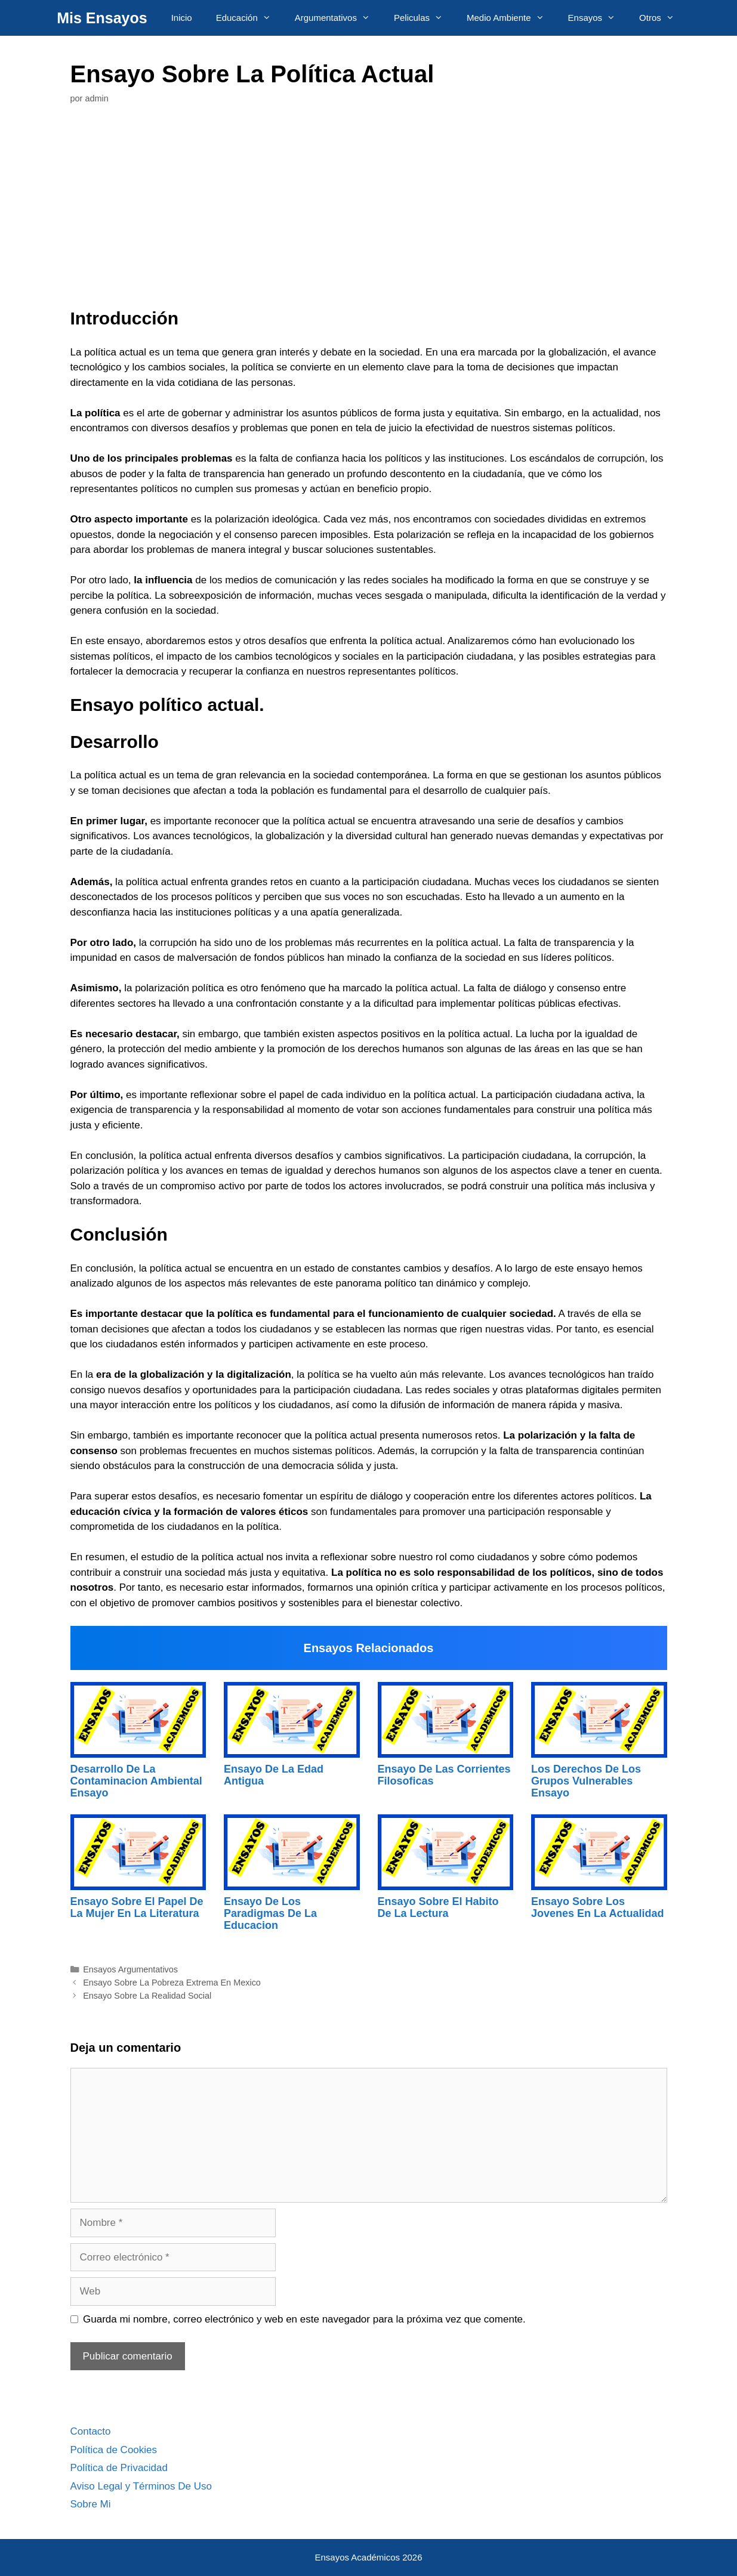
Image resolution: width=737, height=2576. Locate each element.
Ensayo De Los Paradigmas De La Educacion (270, 1913)
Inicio (181, 18)
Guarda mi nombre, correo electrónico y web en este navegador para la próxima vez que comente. (304, 2319)
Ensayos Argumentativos (130, 1969)
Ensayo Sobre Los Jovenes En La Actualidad (597, 1907)
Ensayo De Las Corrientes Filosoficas (444, 1775)
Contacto (90, 2431)
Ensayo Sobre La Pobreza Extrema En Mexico (172, 1982)
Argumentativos (338, 18)
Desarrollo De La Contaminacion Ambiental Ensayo (136, 1781)
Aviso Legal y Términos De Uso (141, 2486)
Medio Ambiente (511, 18)
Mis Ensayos (102, 18)
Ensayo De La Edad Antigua (273, 1775)
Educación (249, 18)
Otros (662, 18)
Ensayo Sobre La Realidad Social (147, 1995)
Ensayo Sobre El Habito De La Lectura (438, 1907)
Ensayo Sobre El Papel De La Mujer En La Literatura (136, 1907)
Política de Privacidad (119, 2467)
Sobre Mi (90, 2504)
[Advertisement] (368, 209)
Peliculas (424, 18)
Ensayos (598, 18)
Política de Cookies (114, 2450)
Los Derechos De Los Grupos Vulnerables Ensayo (586, 1781)
